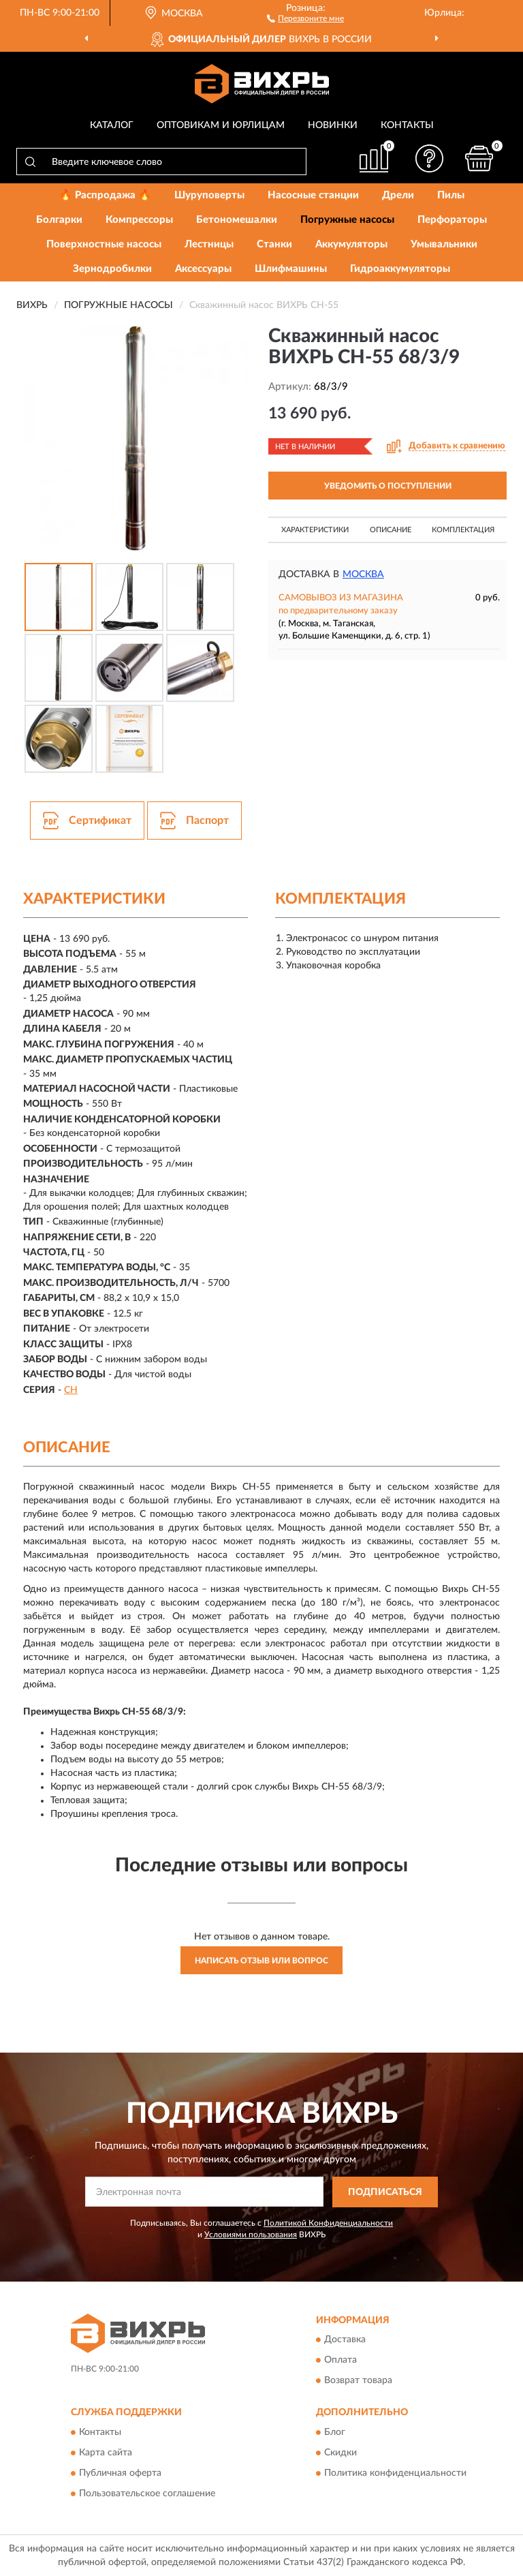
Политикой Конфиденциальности (328, 2223)
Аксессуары (203, 269)
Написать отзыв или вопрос (261, 1961)
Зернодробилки (112, 269)
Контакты (407, 125)
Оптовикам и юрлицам (221, 125)
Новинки (333, 125)
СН (71, 1390)
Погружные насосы (347, 220)
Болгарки (59, 220)
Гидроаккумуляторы (400, 269)
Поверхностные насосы (103, 244)
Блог (334, 2432)
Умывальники (444, 244)
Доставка (345, 2340)
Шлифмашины (291, 269)
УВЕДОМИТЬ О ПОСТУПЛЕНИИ (387, 486)
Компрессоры (139, 220)
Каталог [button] (111, 125)
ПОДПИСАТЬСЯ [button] (385, 2192)
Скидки (340, 2452)
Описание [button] (390, 530)
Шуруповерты (209, 195)
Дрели (398, 195)
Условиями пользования (250, 2234)
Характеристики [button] (315, 530)
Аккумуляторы (351, 244)
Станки (274, 244)
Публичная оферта (120, 2473)
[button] (305, 18)
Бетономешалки (236, 220)
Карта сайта (105, 2452)
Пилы (450, 195)
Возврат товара (358, 2381)
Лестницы (209, 244)
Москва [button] (363, 574)
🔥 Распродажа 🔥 (105, 195)
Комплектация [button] (463, 530)
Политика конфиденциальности (395, 2473)
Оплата (340, 2360)
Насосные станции (313, 195)
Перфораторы (452, 220)
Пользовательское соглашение (147, 2493)
